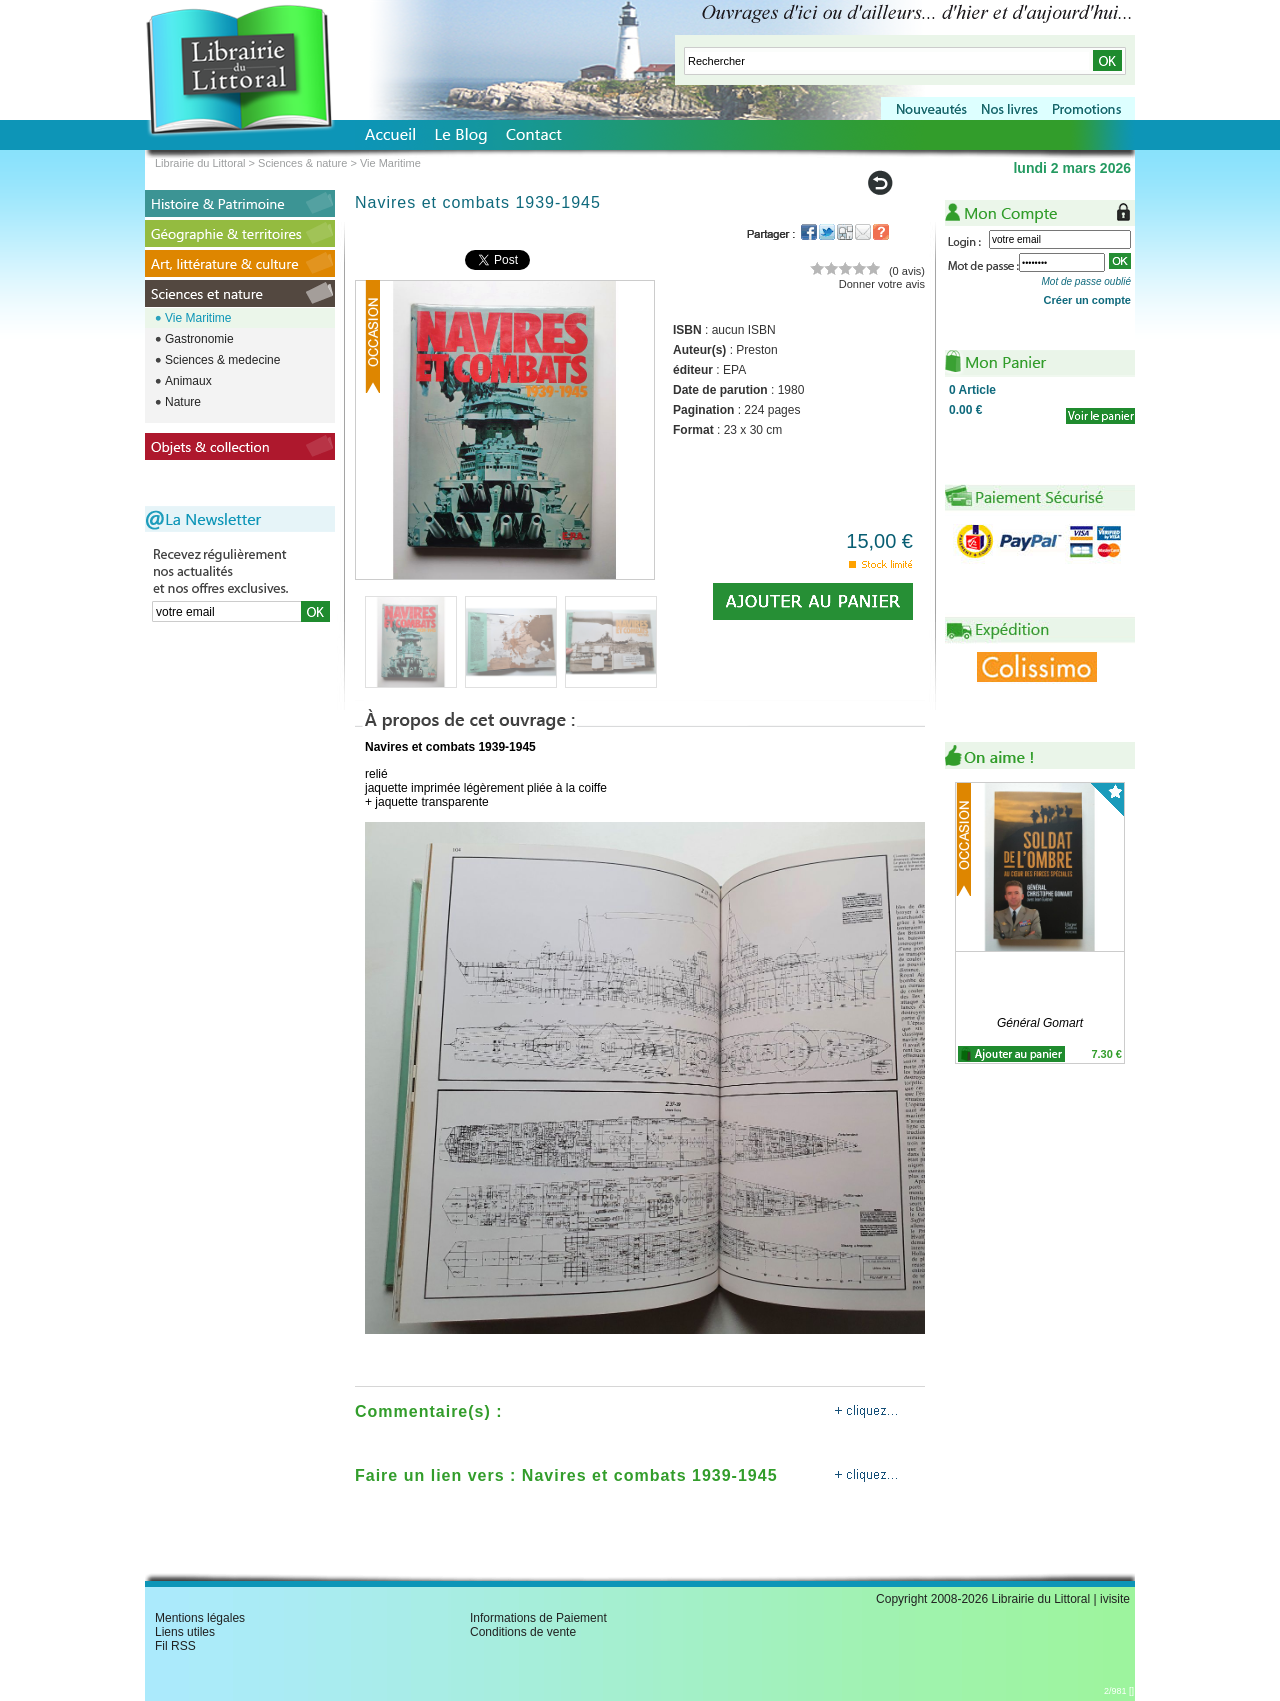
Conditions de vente (523, 1632)
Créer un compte (1087, 300)
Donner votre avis (882, 284)
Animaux (188, 381)
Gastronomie (199, 339)
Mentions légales (200, 1618)
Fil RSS (175, 1646)
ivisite (1115, 1599)
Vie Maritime (198, 318)
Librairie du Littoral (200, 163)
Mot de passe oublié (1086, 281)
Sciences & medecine (222, 360)
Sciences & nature (302, 163)
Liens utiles (185, 1632)
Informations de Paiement (538, 1618)
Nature (183, 402)
